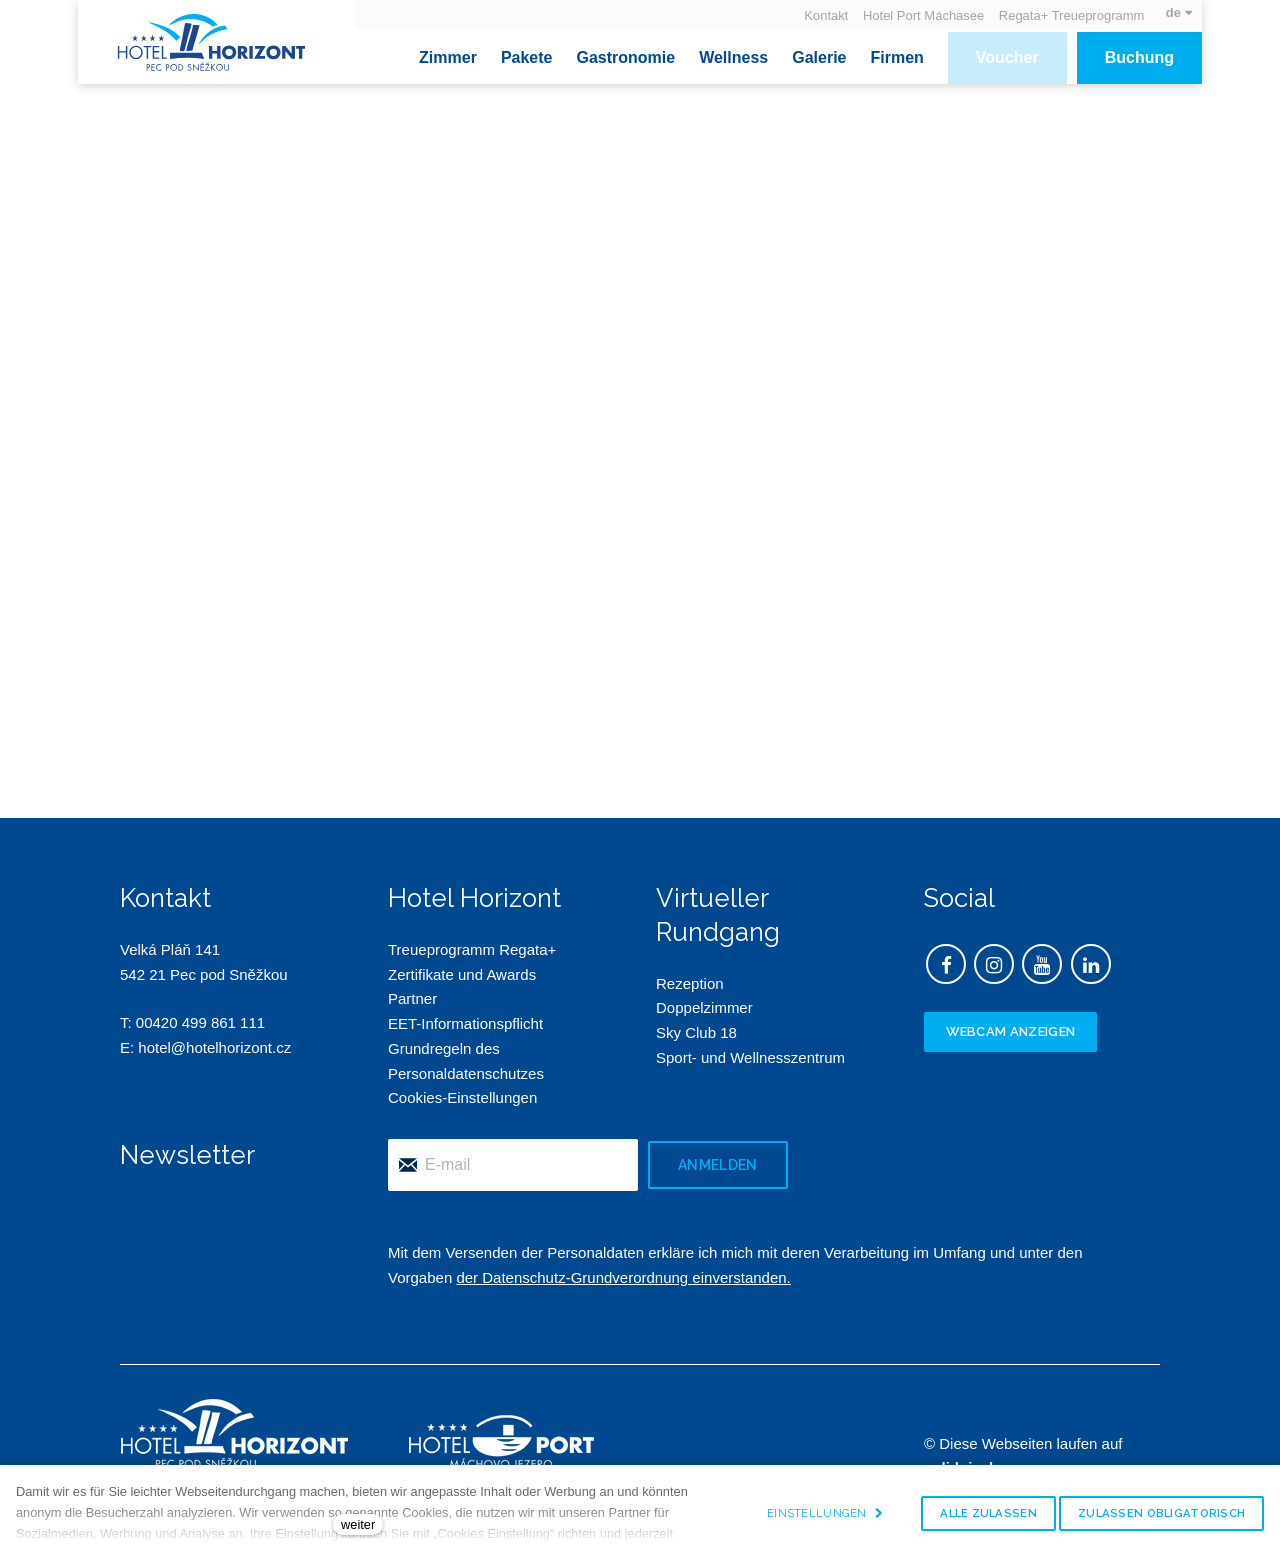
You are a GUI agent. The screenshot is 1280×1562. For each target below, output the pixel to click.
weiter (358, 1524)
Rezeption (690, 983)
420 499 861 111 (209, 1023)
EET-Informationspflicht (465, 1024)
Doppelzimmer (704, 1008)
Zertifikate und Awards (462, 974)
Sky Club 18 (696, 1033)
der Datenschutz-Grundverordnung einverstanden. (623, 1277)
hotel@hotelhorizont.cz (214, 1048)
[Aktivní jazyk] (1179, 12)
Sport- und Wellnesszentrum (750, 1057)
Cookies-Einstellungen (462, 1098)
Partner (412, 999)
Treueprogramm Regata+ (472, 949)
